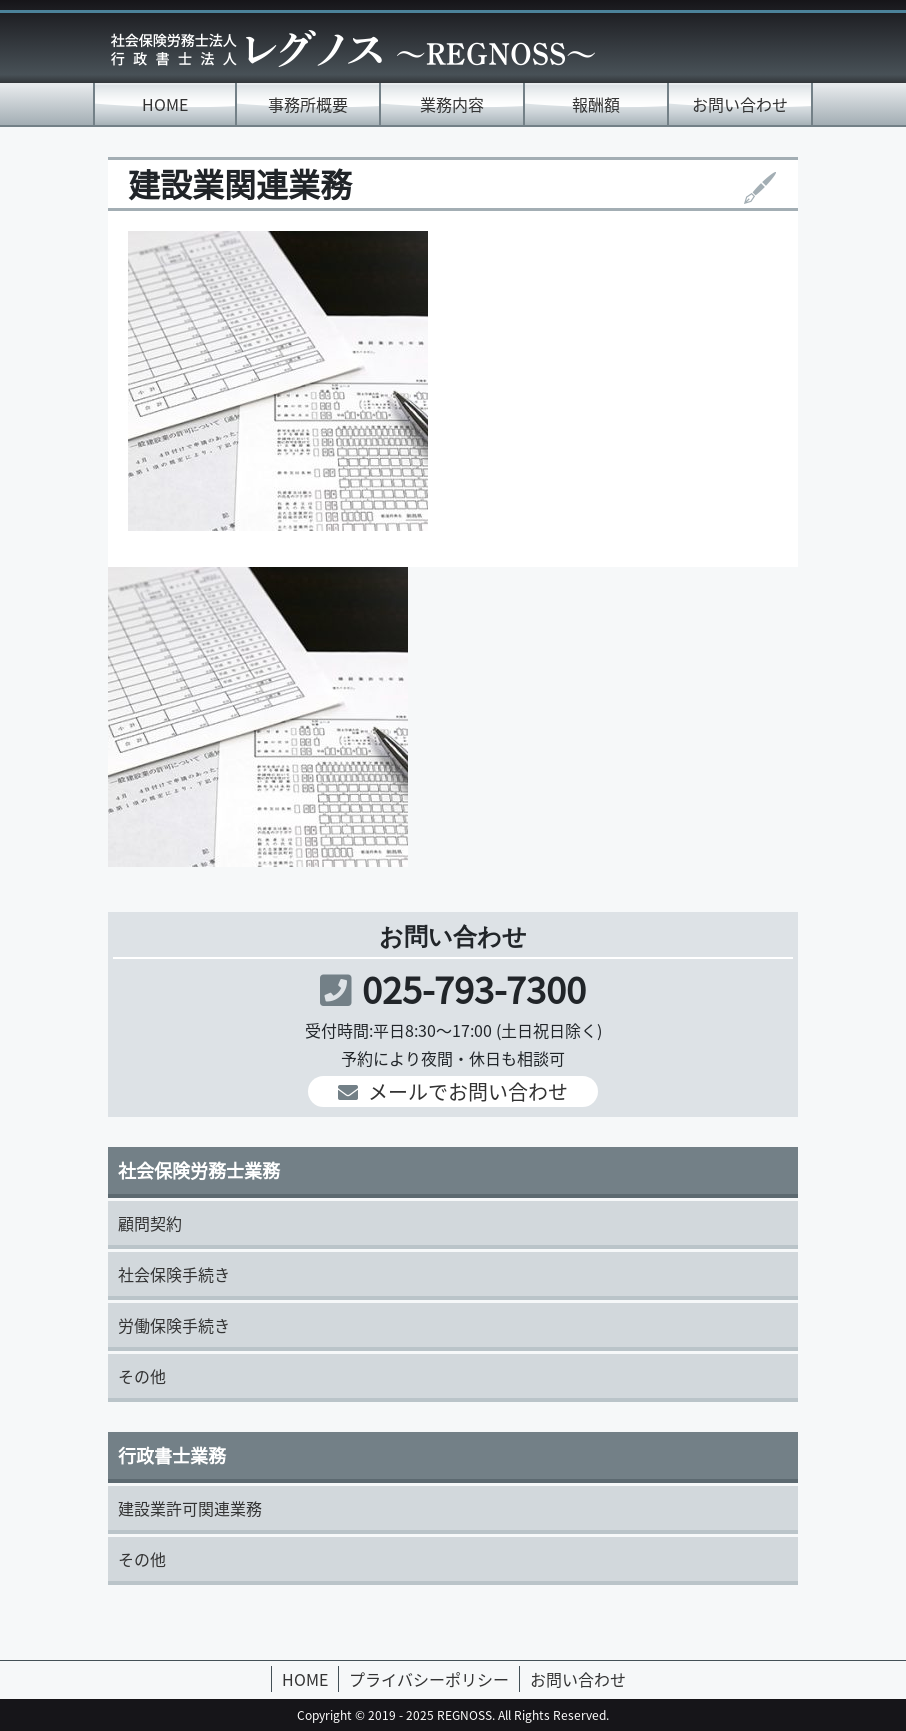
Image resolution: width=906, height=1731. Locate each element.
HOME (165, 104)
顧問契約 (150, 1223)
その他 (142, 1376)
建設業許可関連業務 (190, 1508)
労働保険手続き (174, 1325)
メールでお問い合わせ (453, 1091)
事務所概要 (308, 104)
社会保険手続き (174, 1274)
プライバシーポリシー (429, 1679)
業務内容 (452, 104)
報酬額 (596, 104)
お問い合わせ (740, 104)
